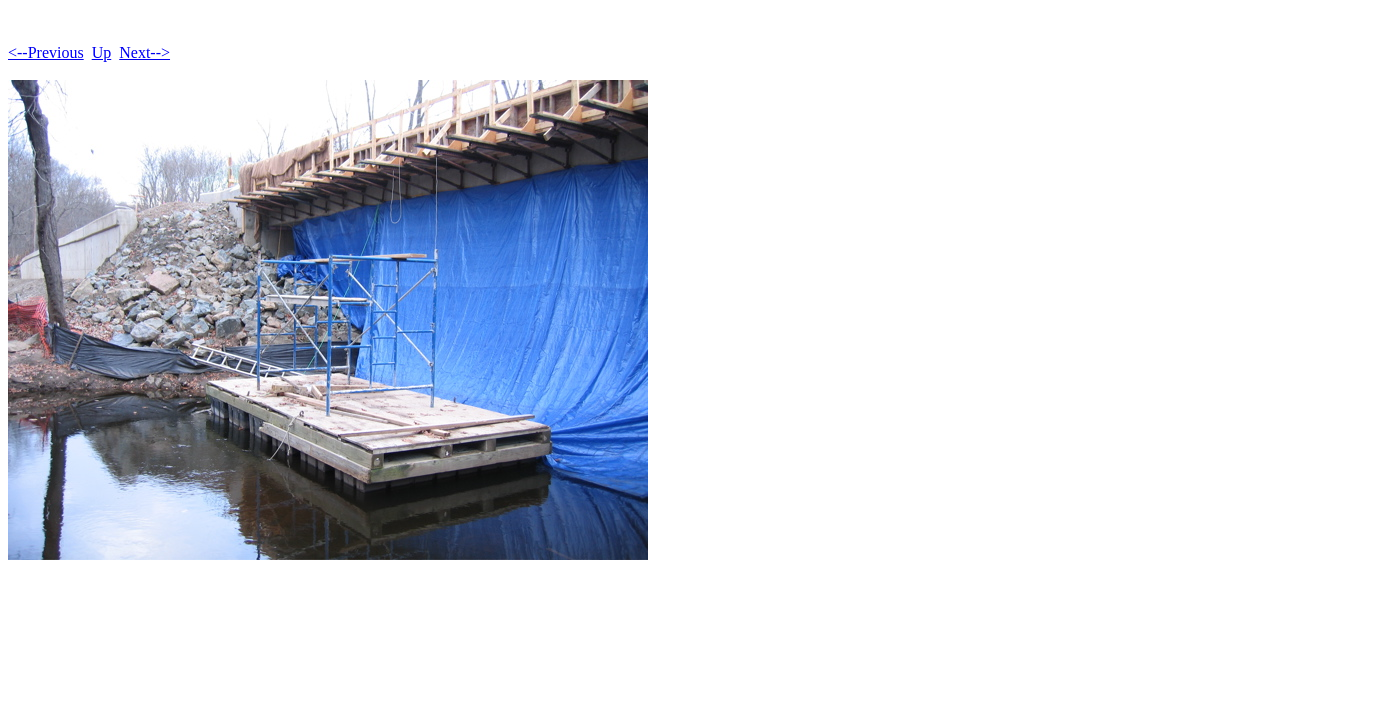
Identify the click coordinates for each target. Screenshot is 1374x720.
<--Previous (46, 52)
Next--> (144, 52)
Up (102, 52)
